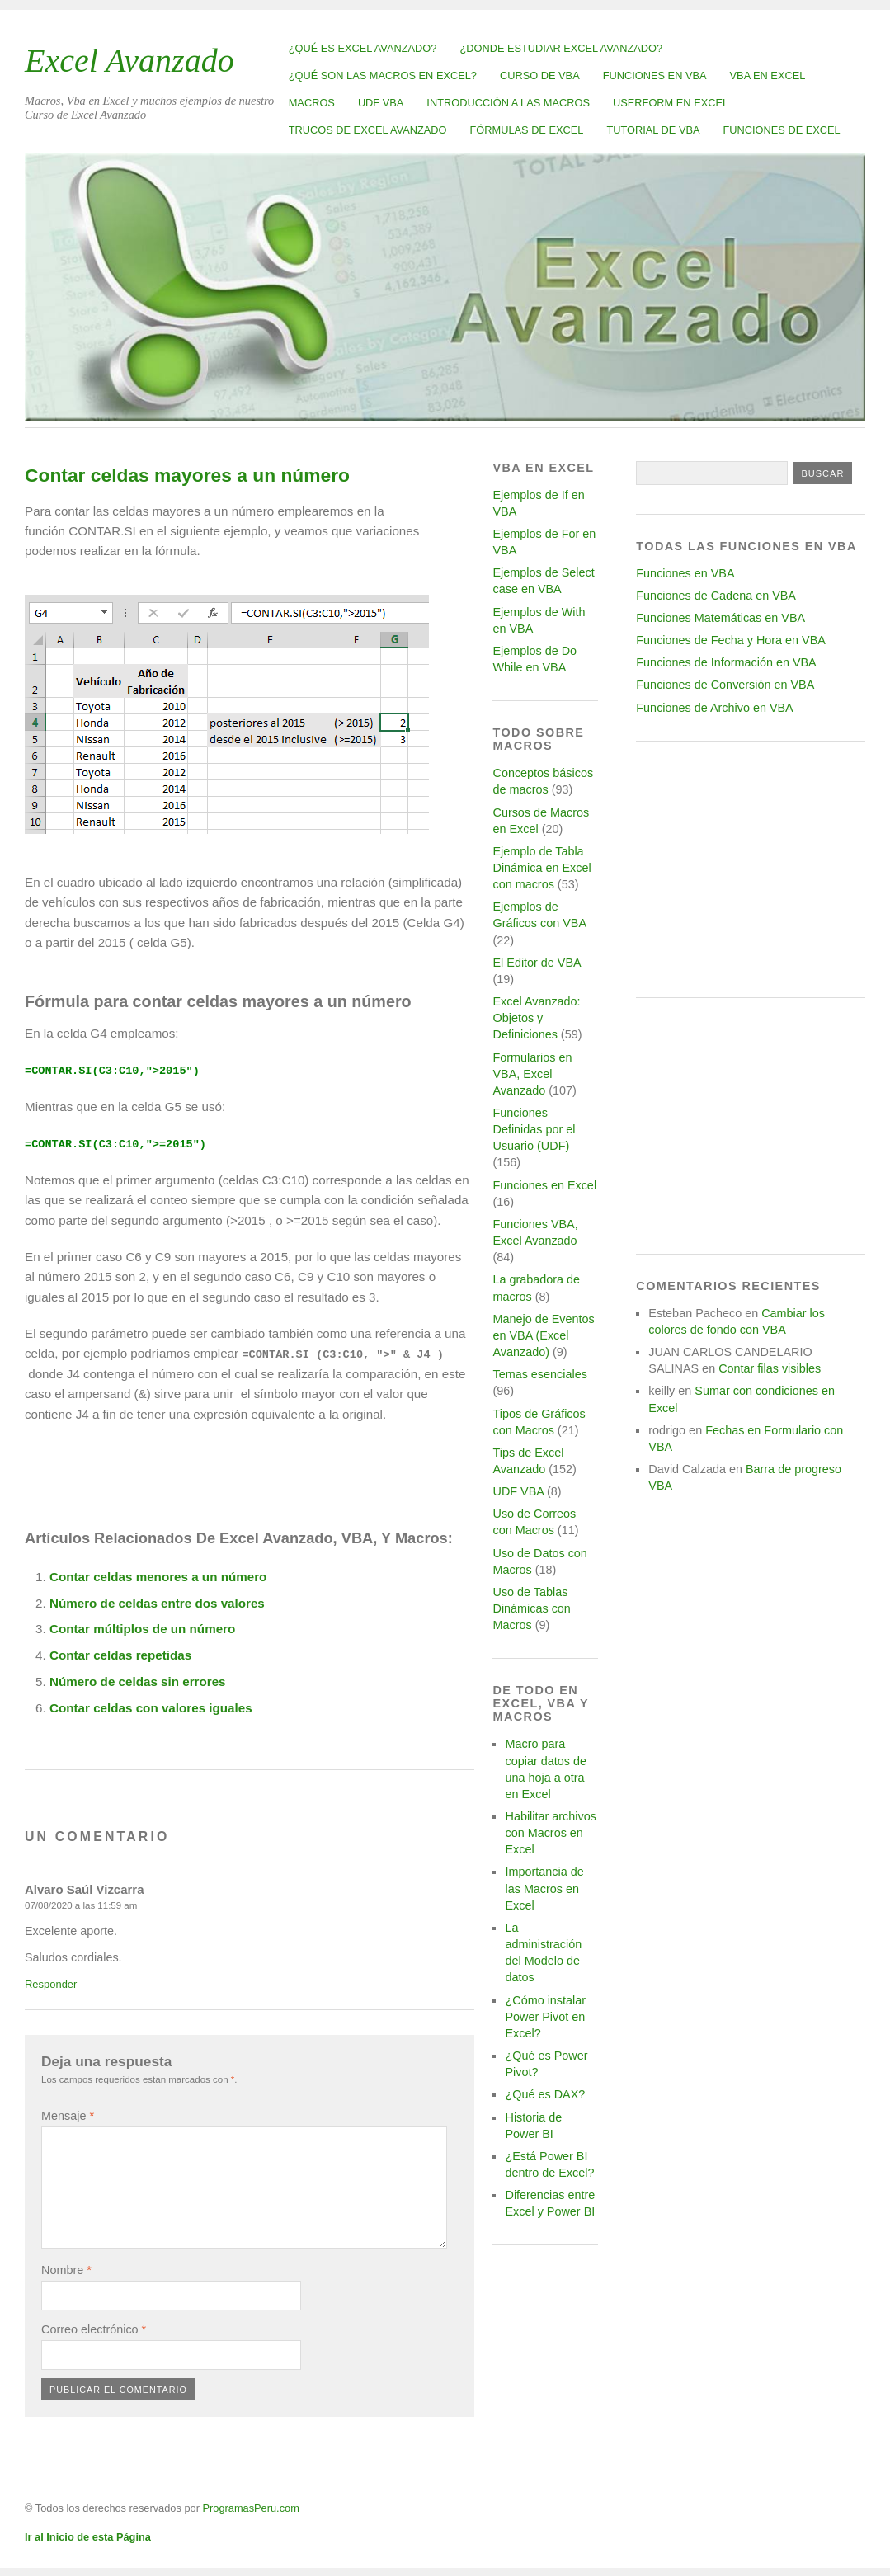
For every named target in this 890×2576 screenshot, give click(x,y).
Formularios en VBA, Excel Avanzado (532, 1074)
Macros (312, 103)
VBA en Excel (768, 75)
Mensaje (67, 2114)
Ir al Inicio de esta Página (88, 2535)
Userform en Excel (670, 103)
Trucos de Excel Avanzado (368, 130)
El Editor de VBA (536, 962)
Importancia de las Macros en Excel (544, 1888)
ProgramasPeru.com (250, 2506)
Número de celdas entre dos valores (157, 1601)
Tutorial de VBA (652, 130)
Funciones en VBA (655, 75)
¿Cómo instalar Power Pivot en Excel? (545, 2017)
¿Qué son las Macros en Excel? (383, 75)
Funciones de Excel (782, 130)
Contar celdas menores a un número (157, 1576)
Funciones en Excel (544, 1185)
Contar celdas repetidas (120, 1654)
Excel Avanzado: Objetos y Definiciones (536, 1018)
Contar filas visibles (769, 1368)
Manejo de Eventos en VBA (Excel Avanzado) (543, 1335)
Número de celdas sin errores (137, 1681)
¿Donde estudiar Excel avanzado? (560, 48)
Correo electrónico (93, 2327)
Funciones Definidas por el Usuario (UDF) (533, 1129)
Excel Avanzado (129, 60)
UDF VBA (380, 103)
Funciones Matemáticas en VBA (720, 617)
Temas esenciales (539, 1374)
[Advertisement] (750, 869)
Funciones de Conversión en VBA (725, 684)
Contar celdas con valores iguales (150, 1706)
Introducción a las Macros (508, 103)
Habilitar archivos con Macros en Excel (550, 1833)
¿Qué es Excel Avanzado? (363, 48)
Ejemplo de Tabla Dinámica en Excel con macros (541, 868)
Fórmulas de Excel (526, 130)
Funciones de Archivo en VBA (714, 707)
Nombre (66, 2268)
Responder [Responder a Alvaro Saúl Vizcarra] (51, 1982)
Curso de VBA (540, 75)
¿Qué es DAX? (545, 2094)
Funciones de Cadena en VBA (716, 595)
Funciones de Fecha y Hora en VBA (731, 640)
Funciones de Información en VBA (726, 662)
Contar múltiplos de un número (142, 1628)
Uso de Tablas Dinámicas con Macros (531, 1608)
